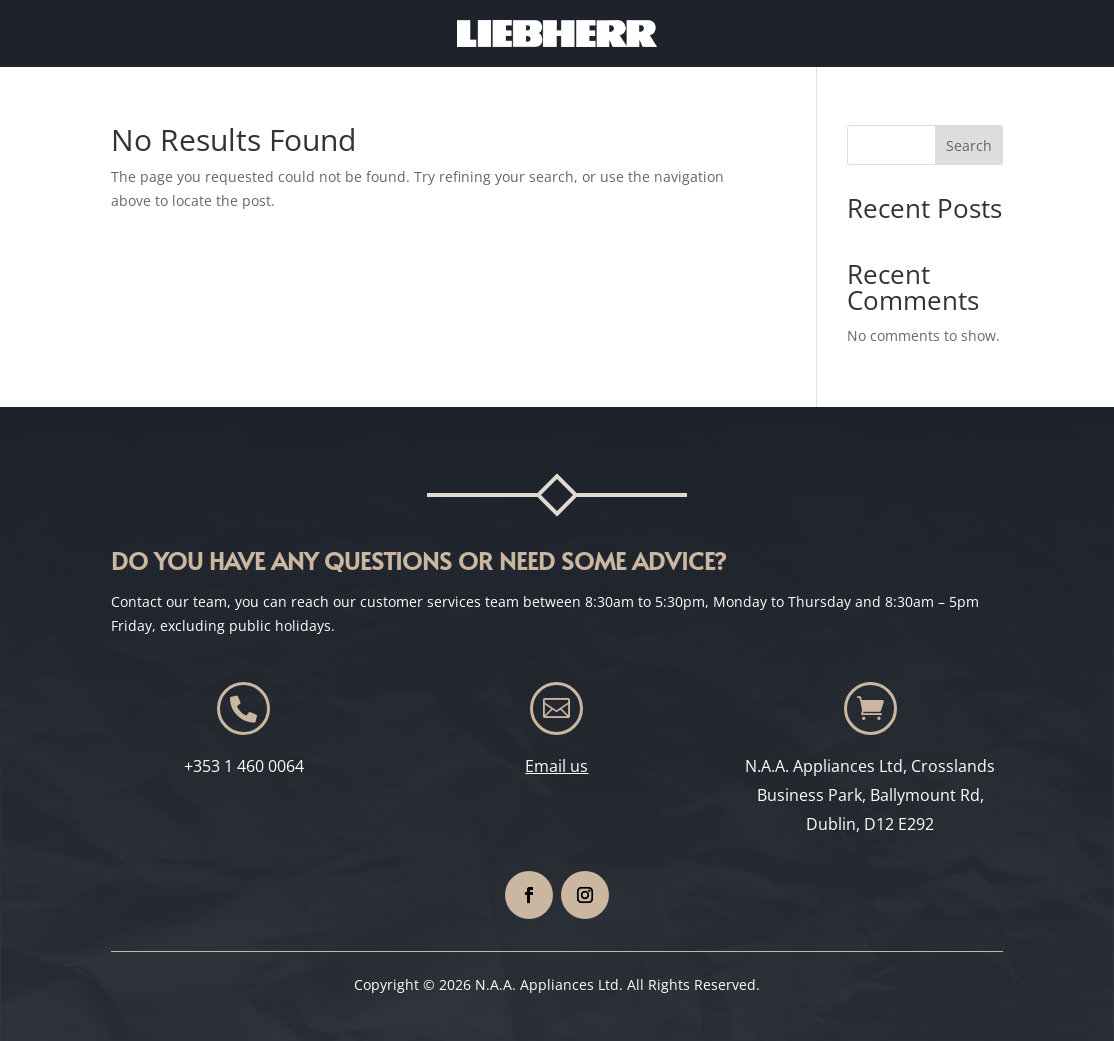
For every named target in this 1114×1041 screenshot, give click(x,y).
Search (969, 145)
